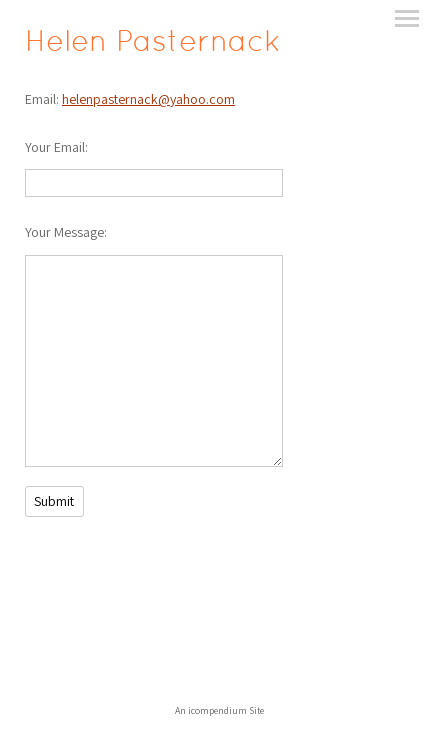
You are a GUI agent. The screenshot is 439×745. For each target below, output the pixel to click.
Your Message (64, 232)
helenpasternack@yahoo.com (148, 99)
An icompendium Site (219, 710)
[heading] (153, 46)
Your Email (55, 147)
